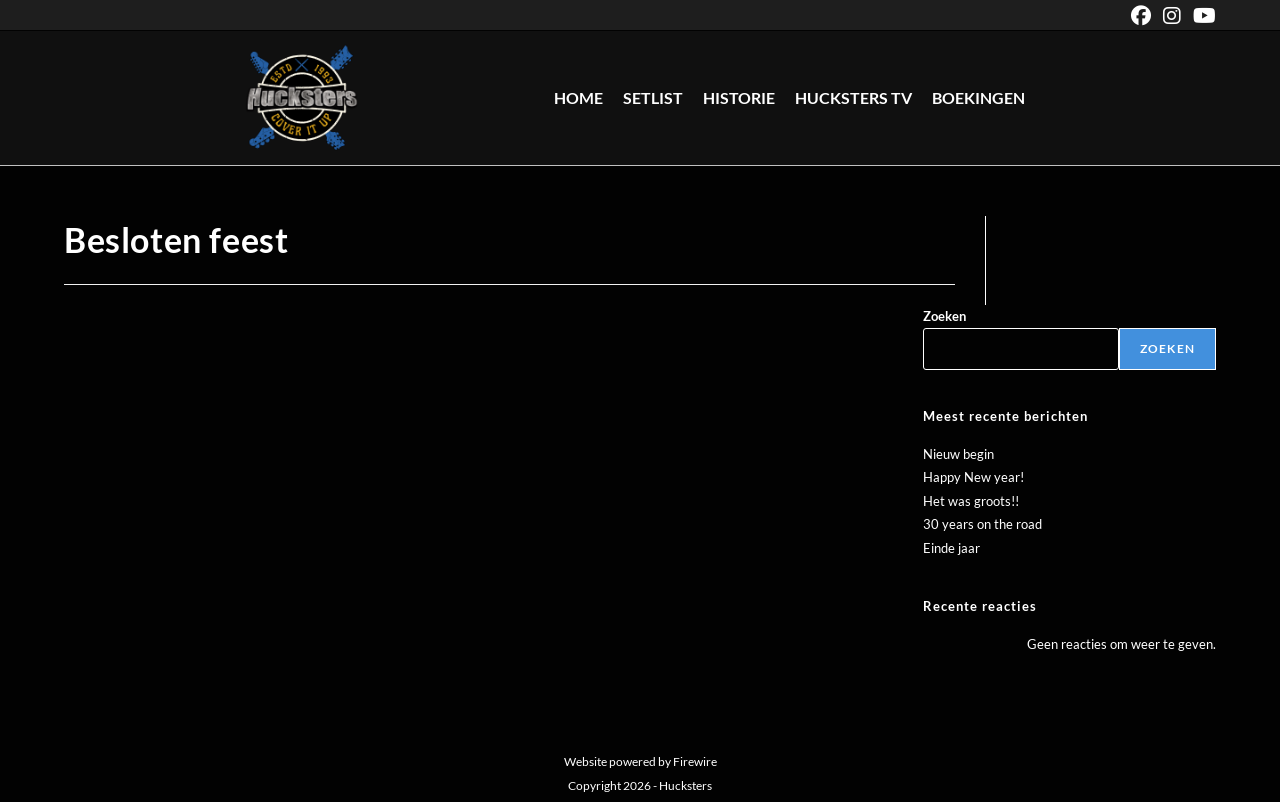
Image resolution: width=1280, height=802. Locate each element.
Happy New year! (973, 477)
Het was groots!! (971, 501)
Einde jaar (951, 548)
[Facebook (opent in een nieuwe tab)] (1141, 15)
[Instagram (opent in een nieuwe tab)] (1172, 15)
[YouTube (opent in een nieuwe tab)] (1201, 15)
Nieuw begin (958, 454)
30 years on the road (982, 524)
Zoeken (944, 316)
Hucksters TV (853, 97)
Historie (739, 97)
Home (578, 97)
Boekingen (978, 97)
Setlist (653, 97)
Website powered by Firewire (640, 761)
